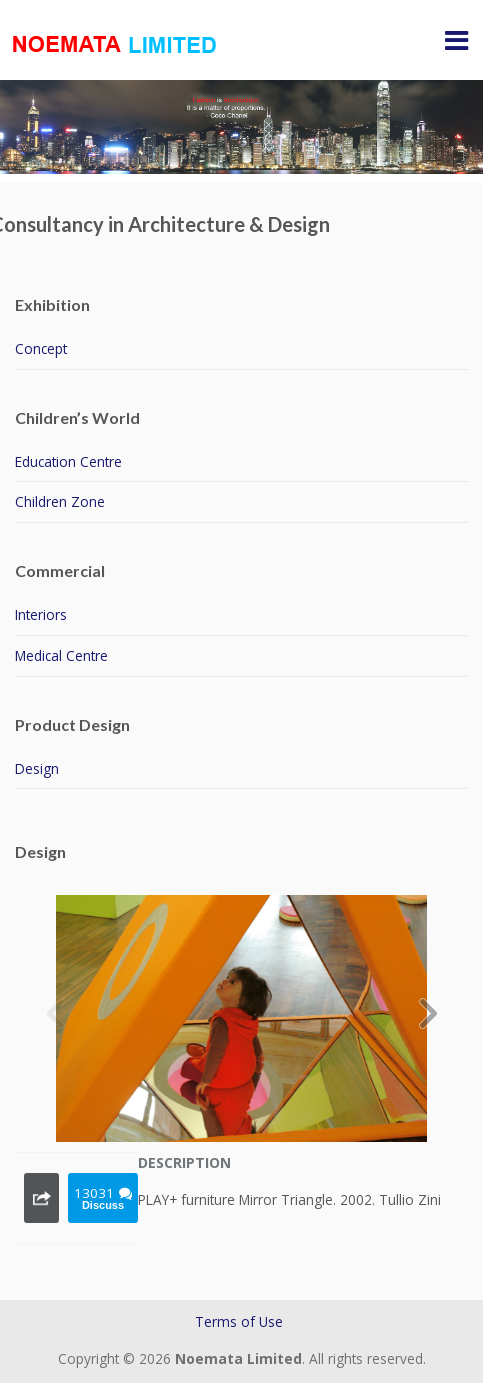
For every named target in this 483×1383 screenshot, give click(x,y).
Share (41, 1198)
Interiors (41, 614)
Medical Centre (61, 655)
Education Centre (68, 461)
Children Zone (60, 501)
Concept (41, 348)
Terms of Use (239, 1321)
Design (37, 768)
